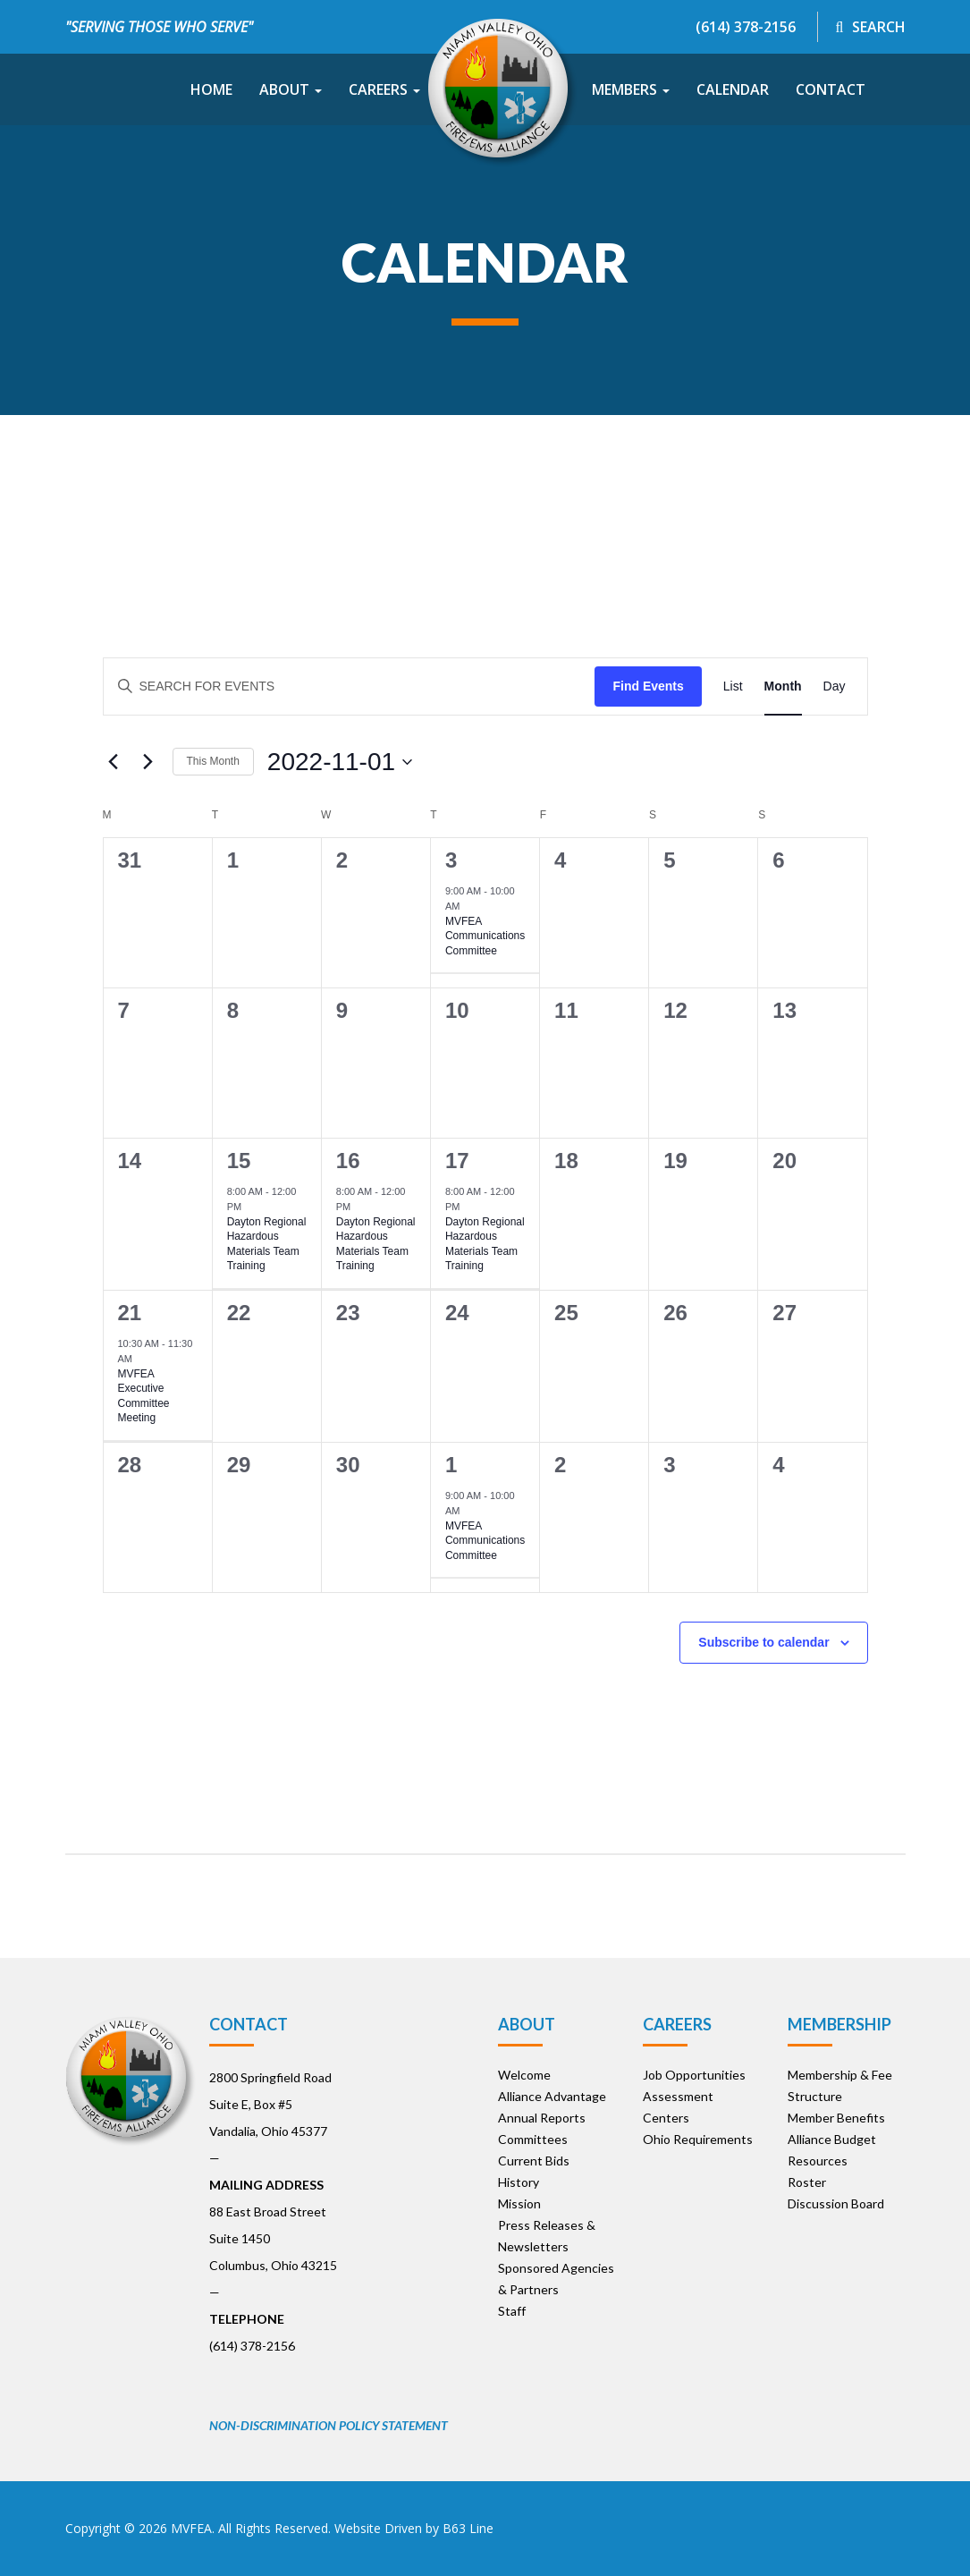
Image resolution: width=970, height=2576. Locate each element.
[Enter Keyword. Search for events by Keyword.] (349, 686)
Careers (384, 89)
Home (211, 89)
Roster (807, 2182)
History (518, 2182)
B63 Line (468, 2528)
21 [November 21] (130, 1313)
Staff (512, 2310)
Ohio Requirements (698, 2139)
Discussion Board (836, 2203)
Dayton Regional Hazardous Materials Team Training (267, 1244)
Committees (533, 2139)
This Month (213, 761)
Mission (519, 2203)
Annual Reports (542, 2117)
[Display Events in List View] (733, 686)
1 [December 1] (451, 1465)
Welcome (524, 2074)
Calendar (732, 89)
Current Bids (533, 2160)
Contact (830, 89)
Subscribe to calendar (763, 1642)
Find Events (647, 686)
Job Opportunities (694, 2074)
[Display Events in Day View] (834, 686)
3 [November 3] (451, 860)
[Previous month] (113, 762)
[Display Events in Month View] (783, 686)
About (290, 89)
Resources (818, 2160)
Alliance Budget (832, 2139)
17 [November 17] (457, 1160)
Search (871, 27)
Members (631, 89)
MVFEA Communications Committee (485, 936)
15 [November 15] (239, 1160)
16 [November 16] (348, 1160)
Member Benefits (836, 2117)
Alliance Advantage (552, 2096)
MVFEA (191, 2528)
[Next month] (148, 762)
